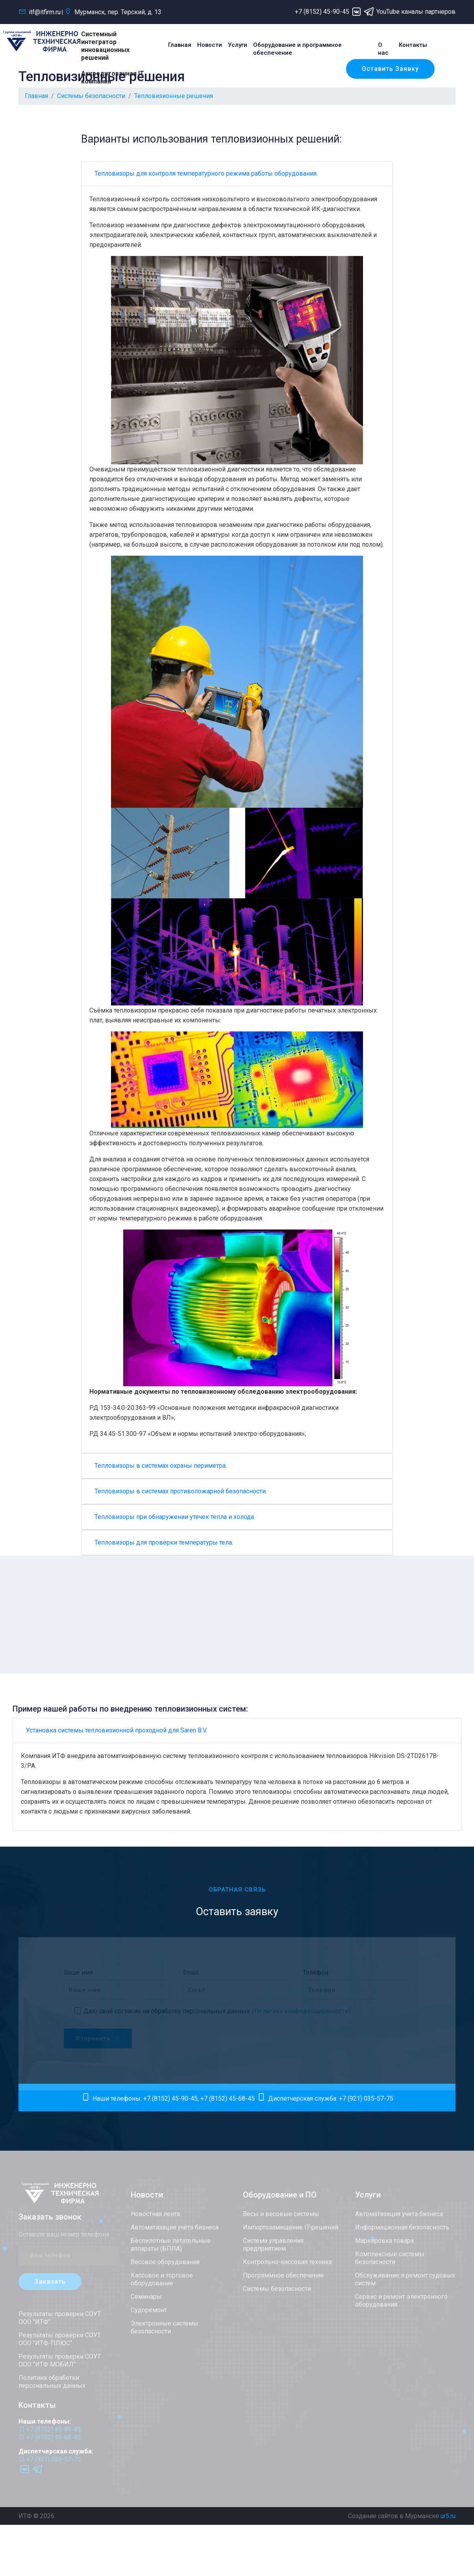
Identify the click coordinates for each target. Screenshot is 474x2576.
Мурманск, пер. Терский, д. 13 (112, 11)
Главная (179, 44)
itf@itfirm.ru (40, 11)
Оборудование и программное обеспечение (297, 48)
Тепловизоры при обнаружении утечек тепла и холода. (174, 1517)
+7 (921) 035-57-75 (366, 2098)
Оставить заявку (390, 68)
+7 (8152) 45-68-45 (227, 2098)
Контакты (413, 44)
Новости (209, 44)
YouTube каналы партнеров (415, 11)
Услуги (237, 44)
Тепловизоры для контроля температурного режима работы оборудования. (206, 173)
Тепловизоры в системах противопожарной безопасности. (180, 1491)
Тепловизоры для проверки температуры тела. (163, 1542)
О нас (383, 48)
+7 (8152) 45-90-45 (322, 11)
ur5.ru (448, 2516)
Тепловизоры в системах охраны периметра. (160, 1465)
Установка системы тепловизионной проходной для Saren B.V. (116, 1730)
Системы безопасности (91, 96)
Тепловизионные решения (173, 96)
